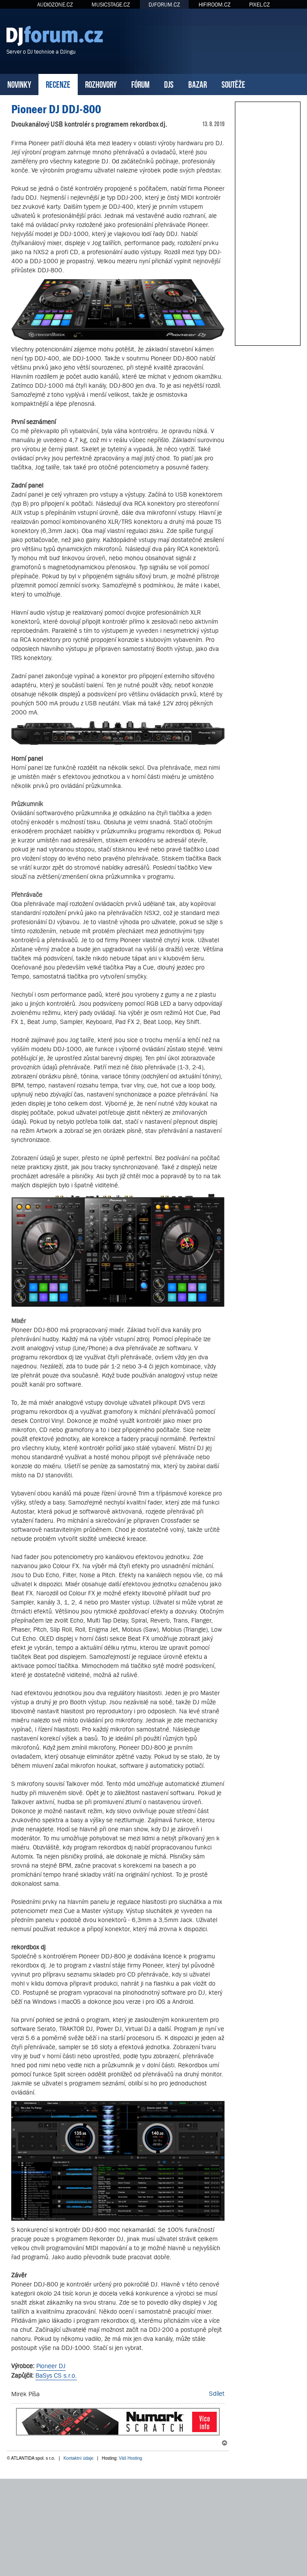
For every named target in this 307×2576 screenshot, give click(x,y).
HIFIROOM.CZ (215, 4)
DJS (169, 83)
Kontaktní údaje (78, 2458)
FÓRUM (140, 83)
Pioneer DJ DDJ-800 (56, 109)
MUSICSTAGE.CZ (111, 4)
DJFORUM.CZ (164, 4)
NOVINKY (19, 83)
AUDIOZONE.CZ (55, 4)
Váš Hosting (130, 2458)
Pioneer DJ (51, 2365)
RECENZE (58, 83)
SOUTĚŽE (233, 83)
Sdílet (217, 2393)
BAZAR (197, 83)
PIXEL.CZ (259, 4)
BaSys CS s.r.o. (56, 2375)
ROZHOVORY (101, 83)
